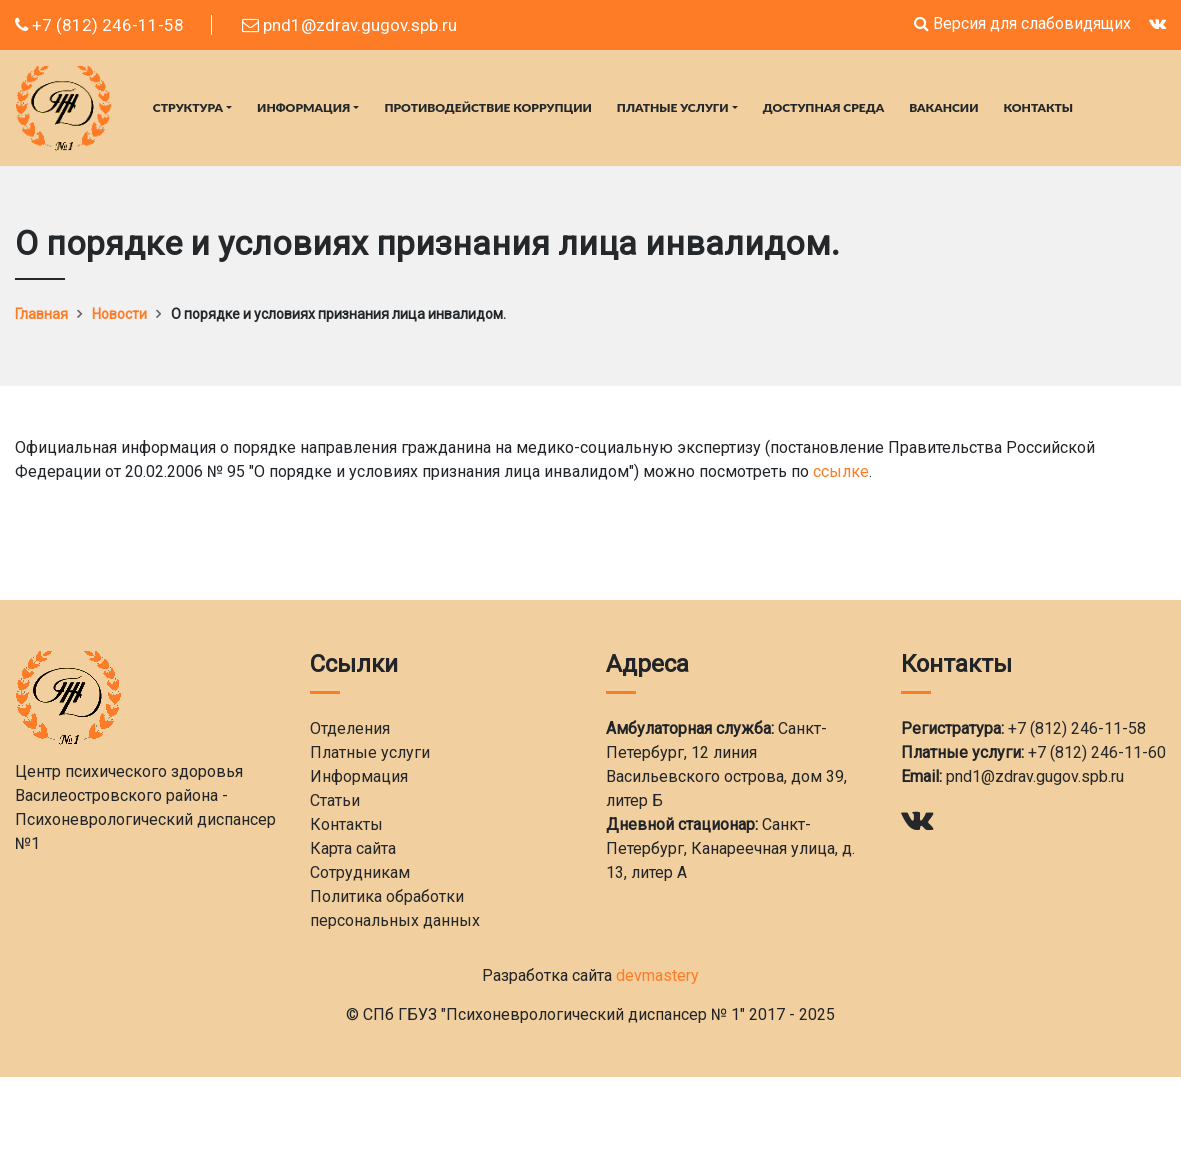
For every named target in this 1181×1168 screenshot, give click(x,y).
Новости (119, 314)
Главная (41, 314)
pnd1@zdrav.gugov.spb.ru (349, 25)
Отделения (350, 728)
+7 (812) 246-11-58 (99, 25)
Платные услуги (673, 107)
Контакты (1039, 107)
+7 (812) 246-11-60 (1097, 752)
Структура (188, 107)
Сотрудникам (360, 872)
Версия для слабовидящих (1022, 23)
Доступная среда (823, 107)
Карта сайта (353, 848)
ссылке (841, 471)
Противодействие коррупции (487, 107)
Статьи (335, 800)
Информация (303, 107)
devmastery (657, 975)
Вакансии (943, 107)
